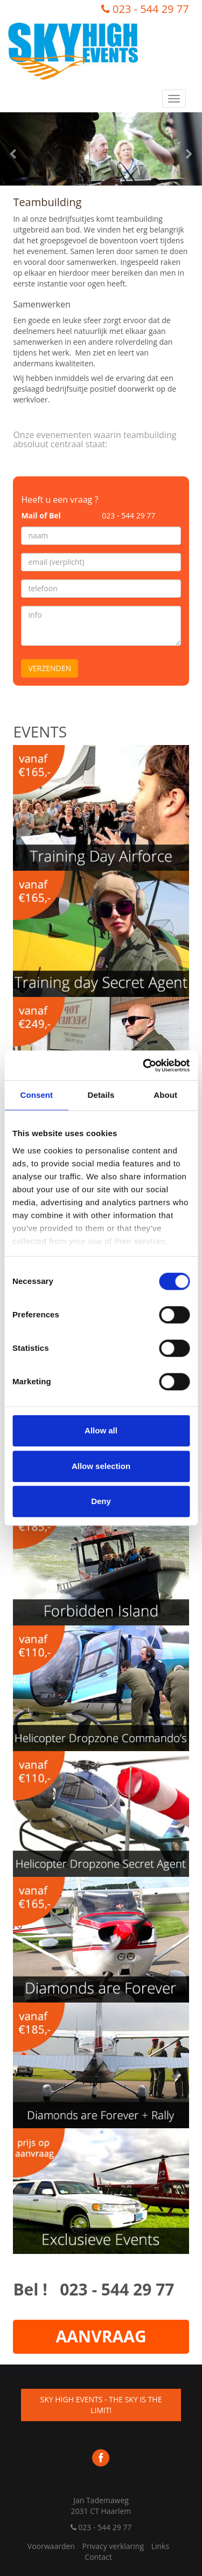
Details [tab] (101, 1094)
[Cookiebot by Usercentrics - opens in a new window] (144, 1065)
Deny (101, 1501)
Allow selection (101, 1466)
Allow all (101, 1430)
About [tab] (165, 1094)
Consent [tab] (36, 1094)
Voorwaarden (51, 2546)
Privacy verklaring (113, 2546)
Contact (98, 2557)
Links (160, 2546)
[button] (15, 149)
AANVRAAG (100, 2336)
